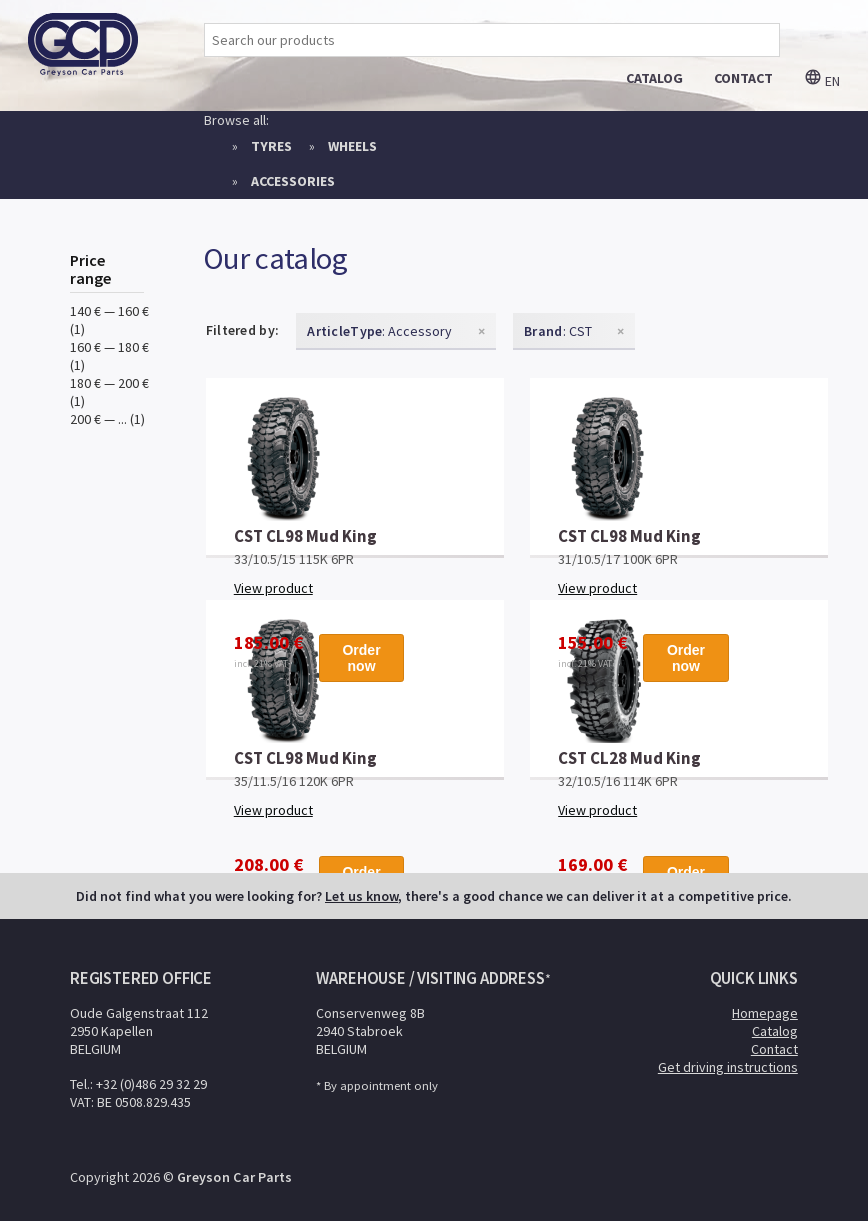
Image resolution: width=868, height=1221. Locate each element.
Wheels (352, 146)
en (822, 81)
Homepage (765, 1013)
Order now (361, 658)
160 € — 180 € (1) (109, 356)
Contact (774, 1049)
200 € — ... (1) (107, 419)
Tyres (271, 146)
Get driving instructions (728, 1067)
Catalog (775, 1031)
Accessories (293, 181)
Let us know (361, 896)
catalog (654, 78)
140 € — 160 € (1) (109, 320)
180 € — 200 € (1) (109, 392)
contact (743, 78)
